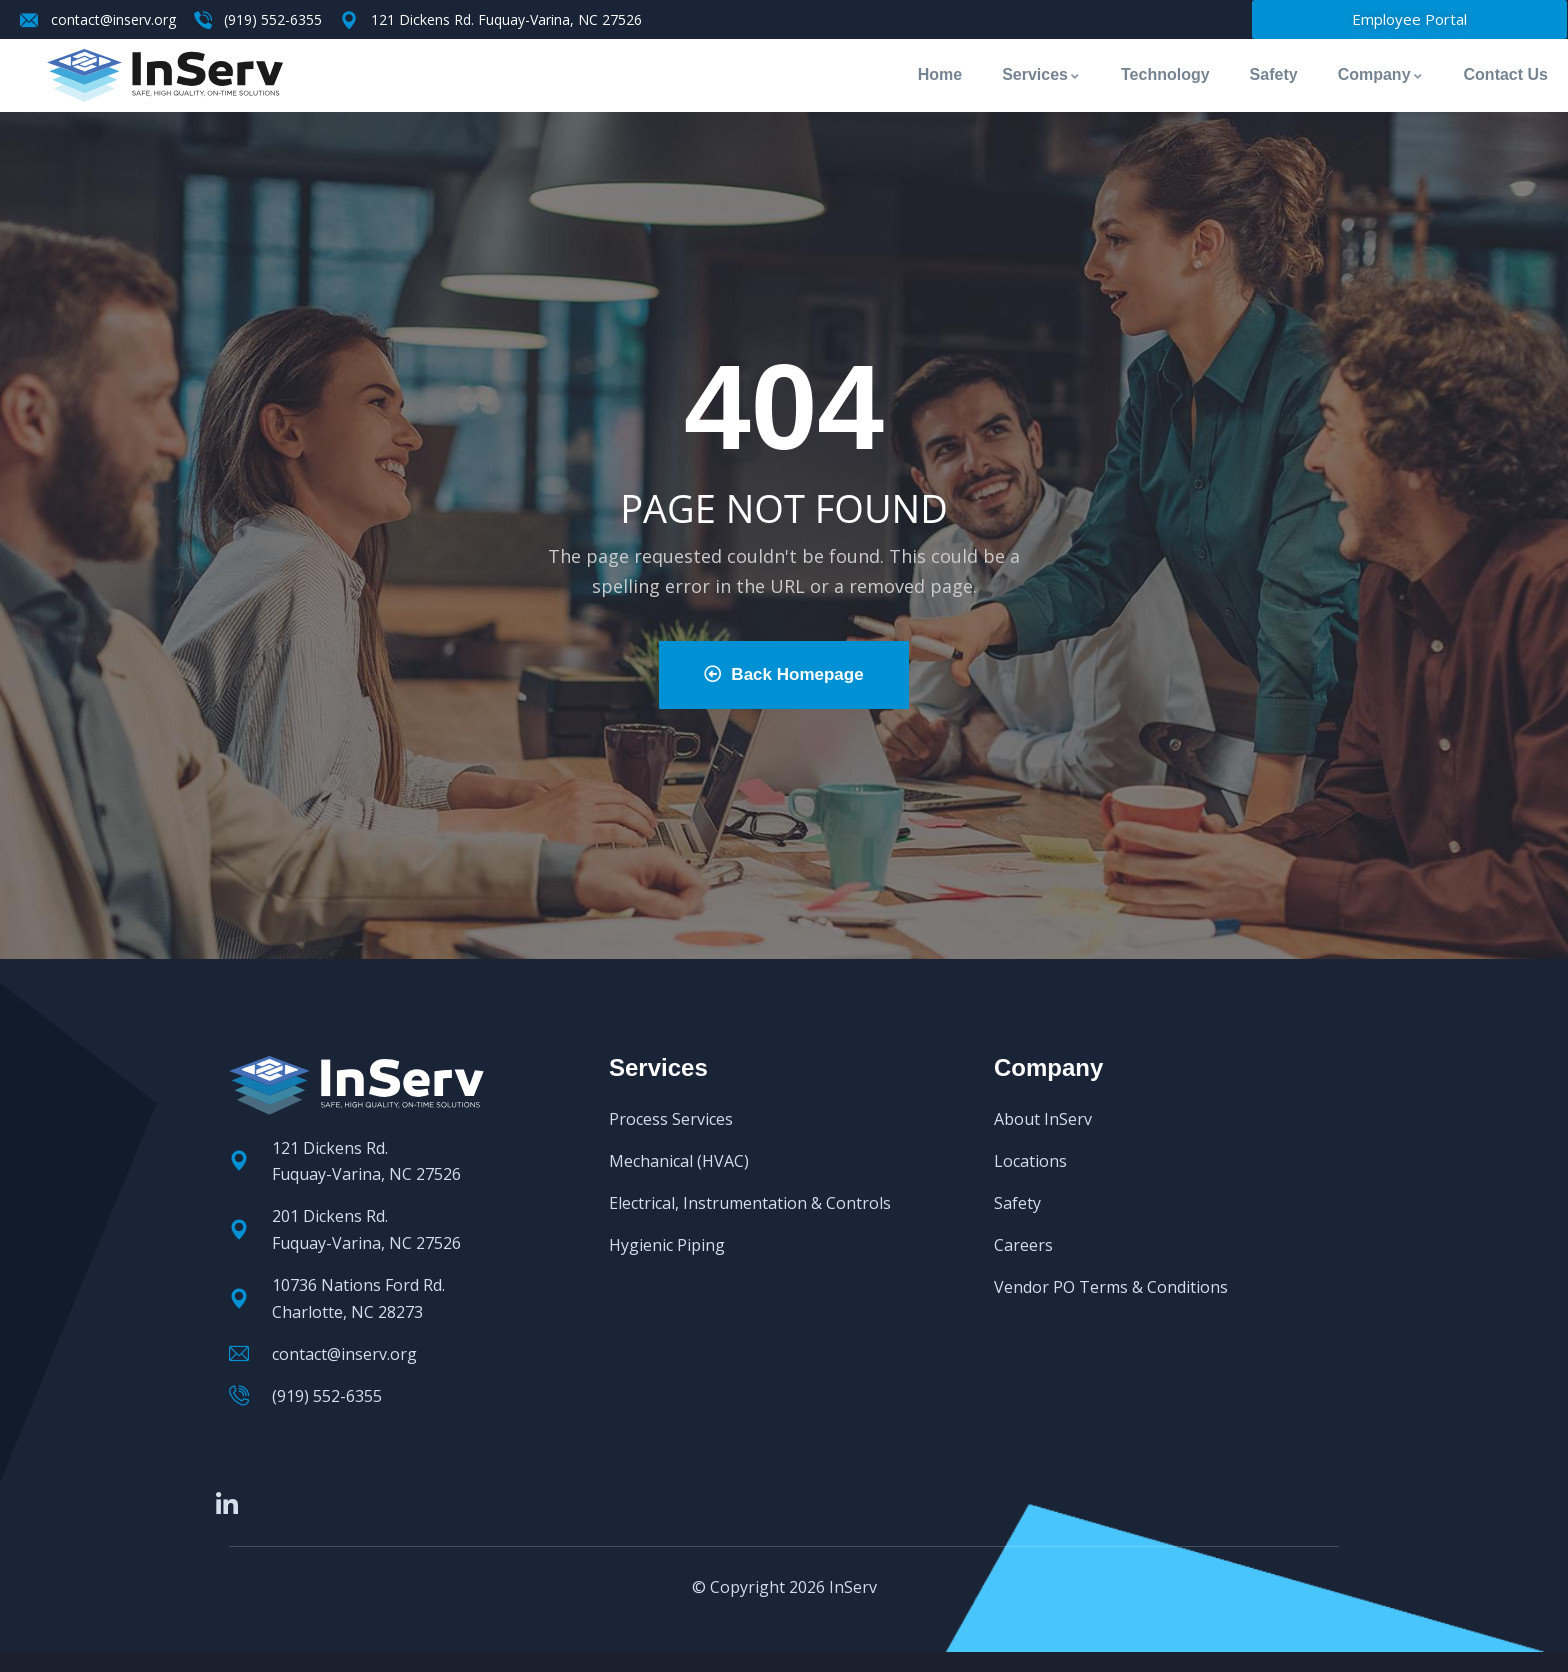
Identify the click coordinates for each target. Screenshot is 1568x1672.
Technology (1165, 74)
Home (940, 74)
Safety (1274, 74)
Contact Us (1506, 74)
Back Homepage (783, 674)
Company (1381, 74)
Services (1041, 74)
